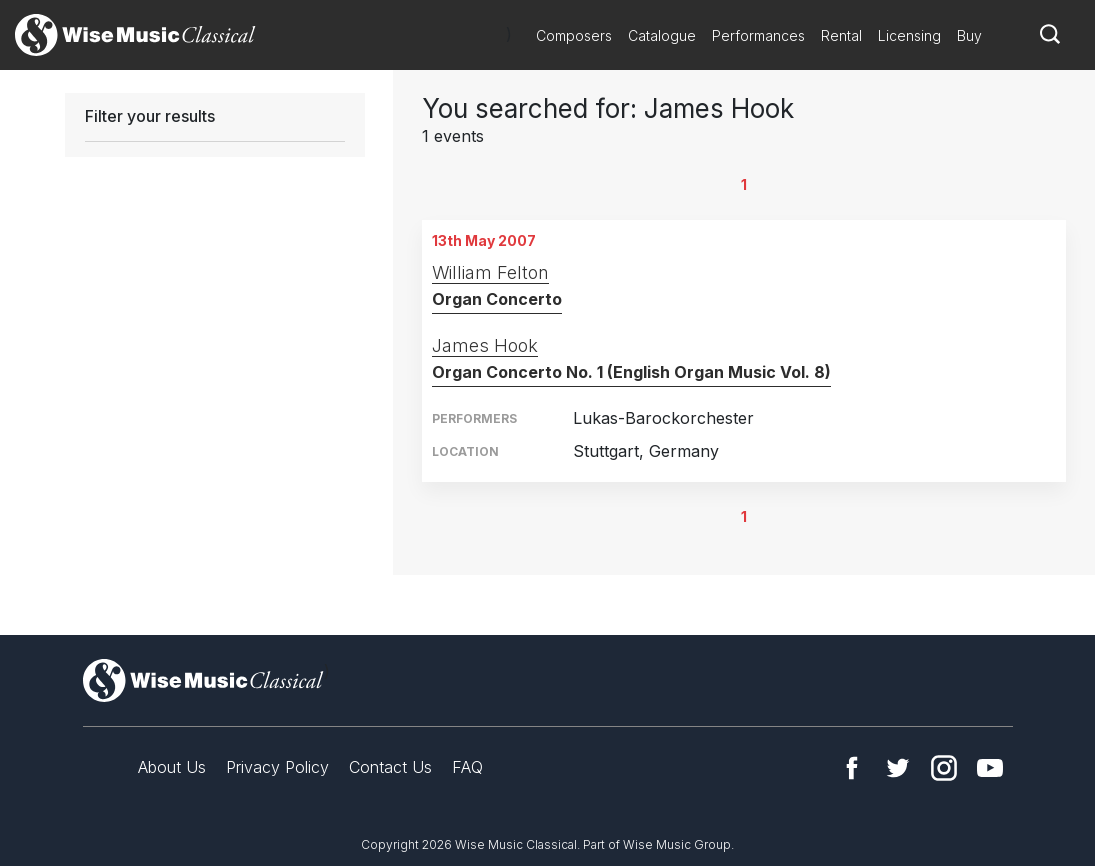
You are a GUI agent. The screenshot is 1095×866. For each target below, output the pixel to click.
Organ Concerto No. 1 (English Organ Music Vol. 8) (631, 372)
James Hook (485, 345)
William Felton (490, 272)
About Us (172, 767)
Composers (574, 35)
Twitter (898, 768)
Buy (969, 35)
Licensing (909, 35)
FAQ (467, 767)
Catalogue (662, 35)
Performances (758, 35)
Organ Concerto (497, 299)
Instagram (944, 768)
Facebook (852, 768)
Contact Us (390, 767)
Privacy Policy (277, 767)
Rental (841, 35)
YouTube (990, 768)
